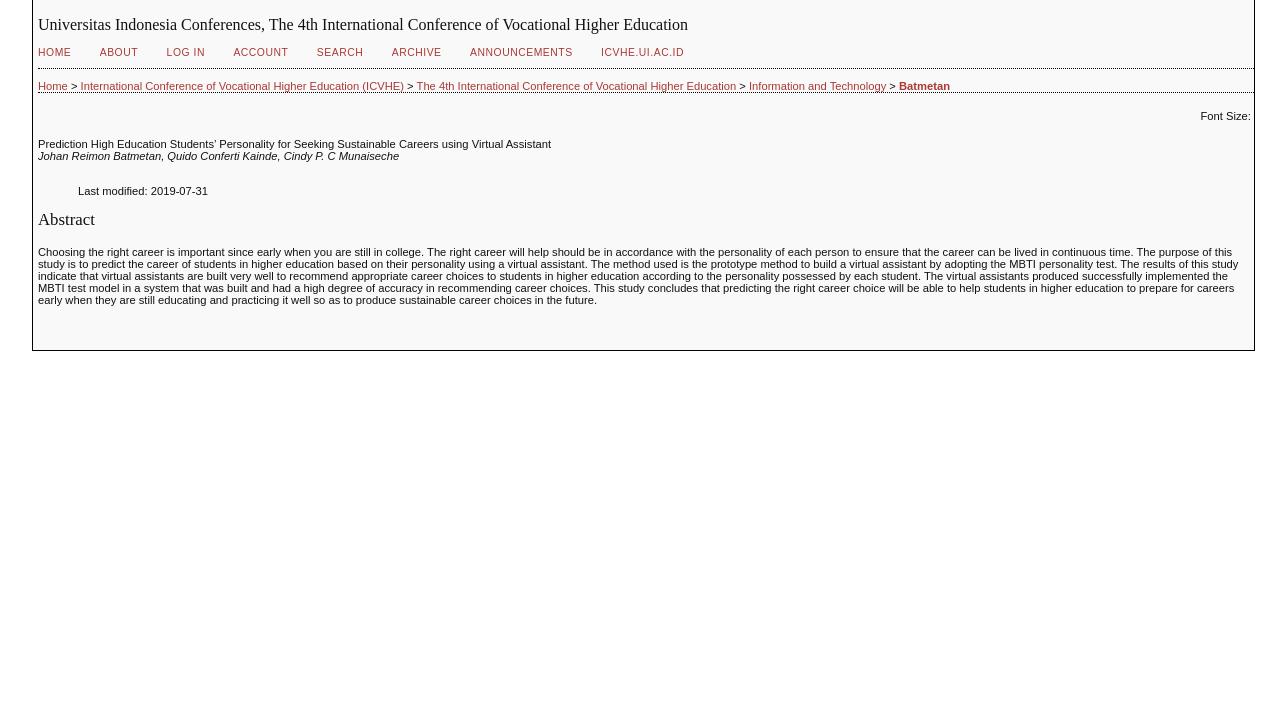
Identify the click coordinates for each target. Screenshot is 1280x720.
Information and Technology (817, 86)
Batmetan (924, 86)
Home (54, 52)
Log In (186, 52)
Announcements (521, 52)
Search (340, 52)
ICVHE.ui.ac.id (642, 52)
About (119, 52)
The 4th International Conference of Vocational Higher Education (577, 86)
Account (260, 52)
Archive (417, 52)
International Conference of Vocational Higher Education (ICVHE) (242, 86)
